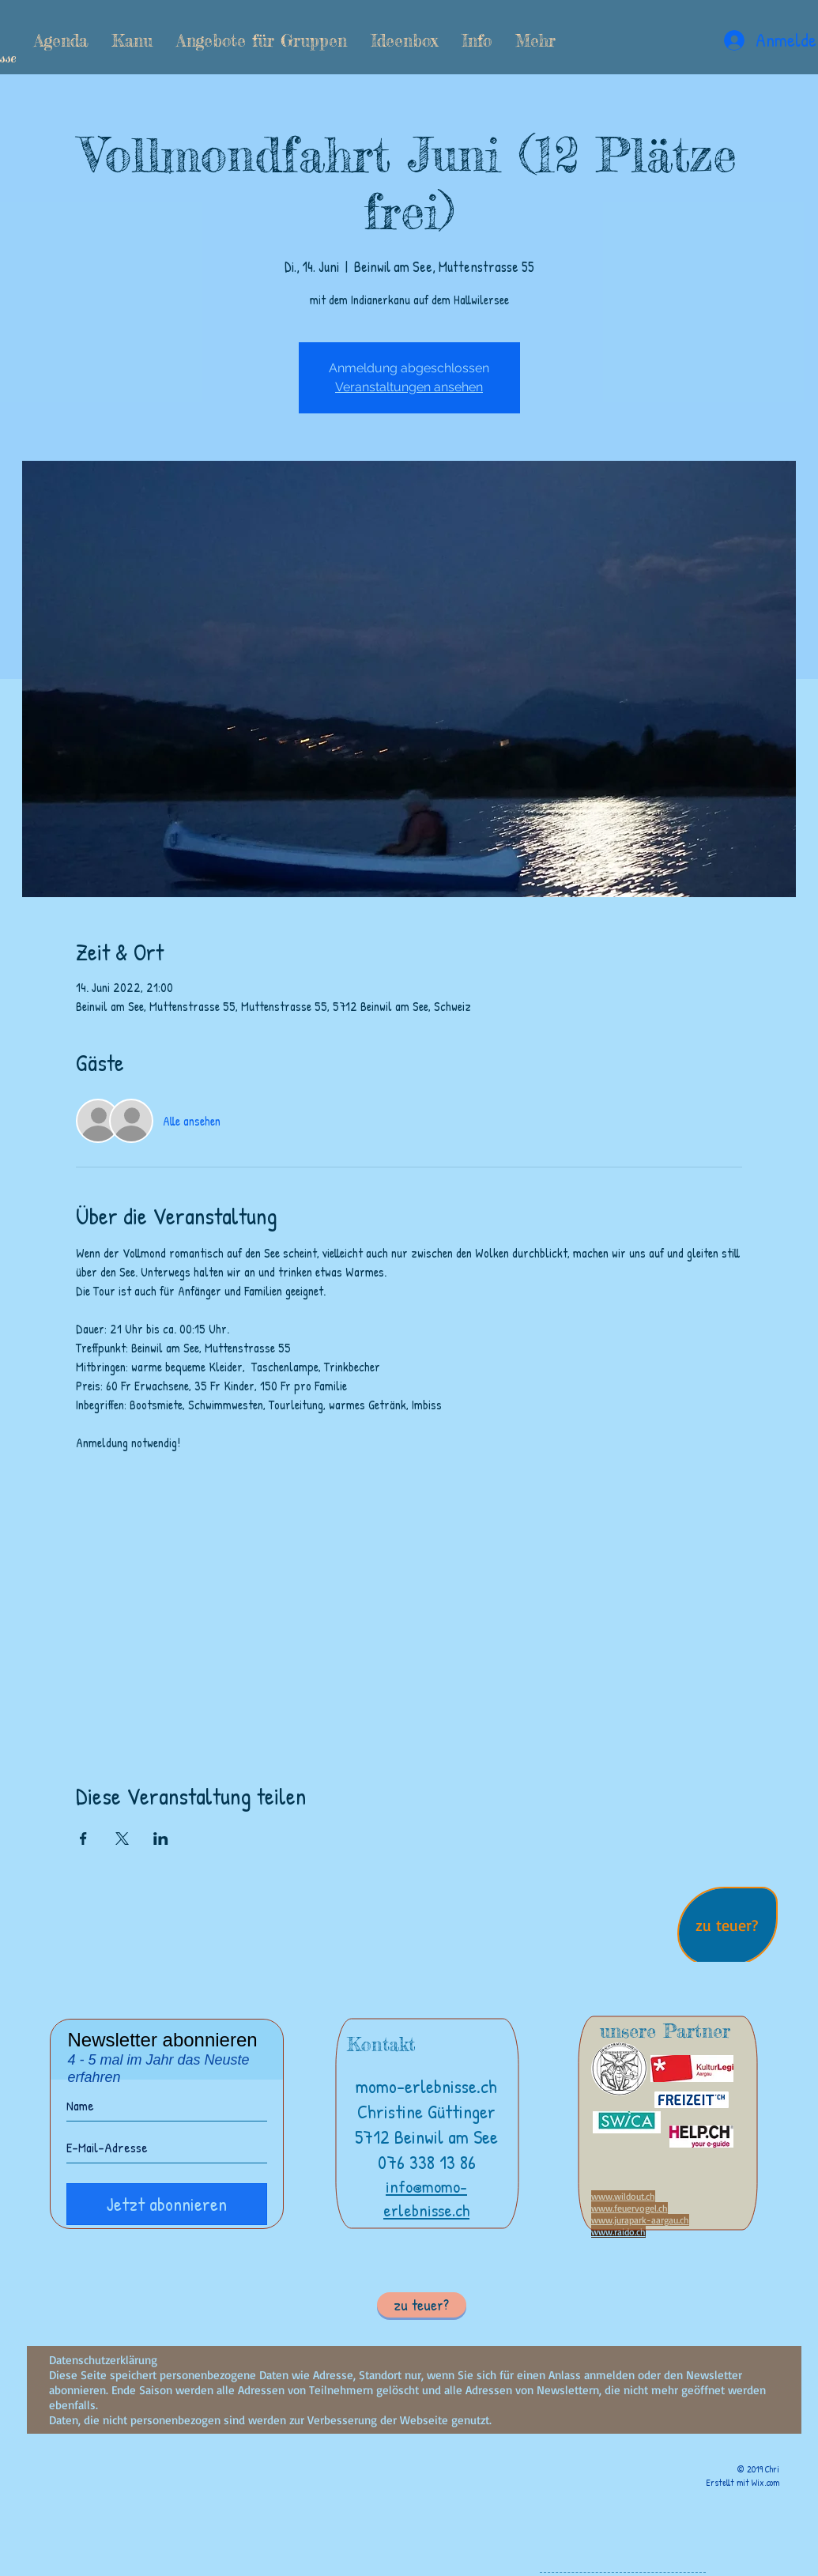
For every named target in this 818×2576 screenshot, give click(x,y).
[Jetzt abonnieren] (166, 2204)
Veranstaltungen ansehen (409, 386)
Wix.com (765, 2482)
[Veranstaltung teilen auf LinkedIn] (160, 1838)
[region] (727, 1927)
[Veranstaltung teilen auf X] (122, 1838)
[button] (132, 40)
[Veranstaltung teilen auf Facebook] (83, 1838)
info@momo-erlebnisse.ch (426, 2198)
